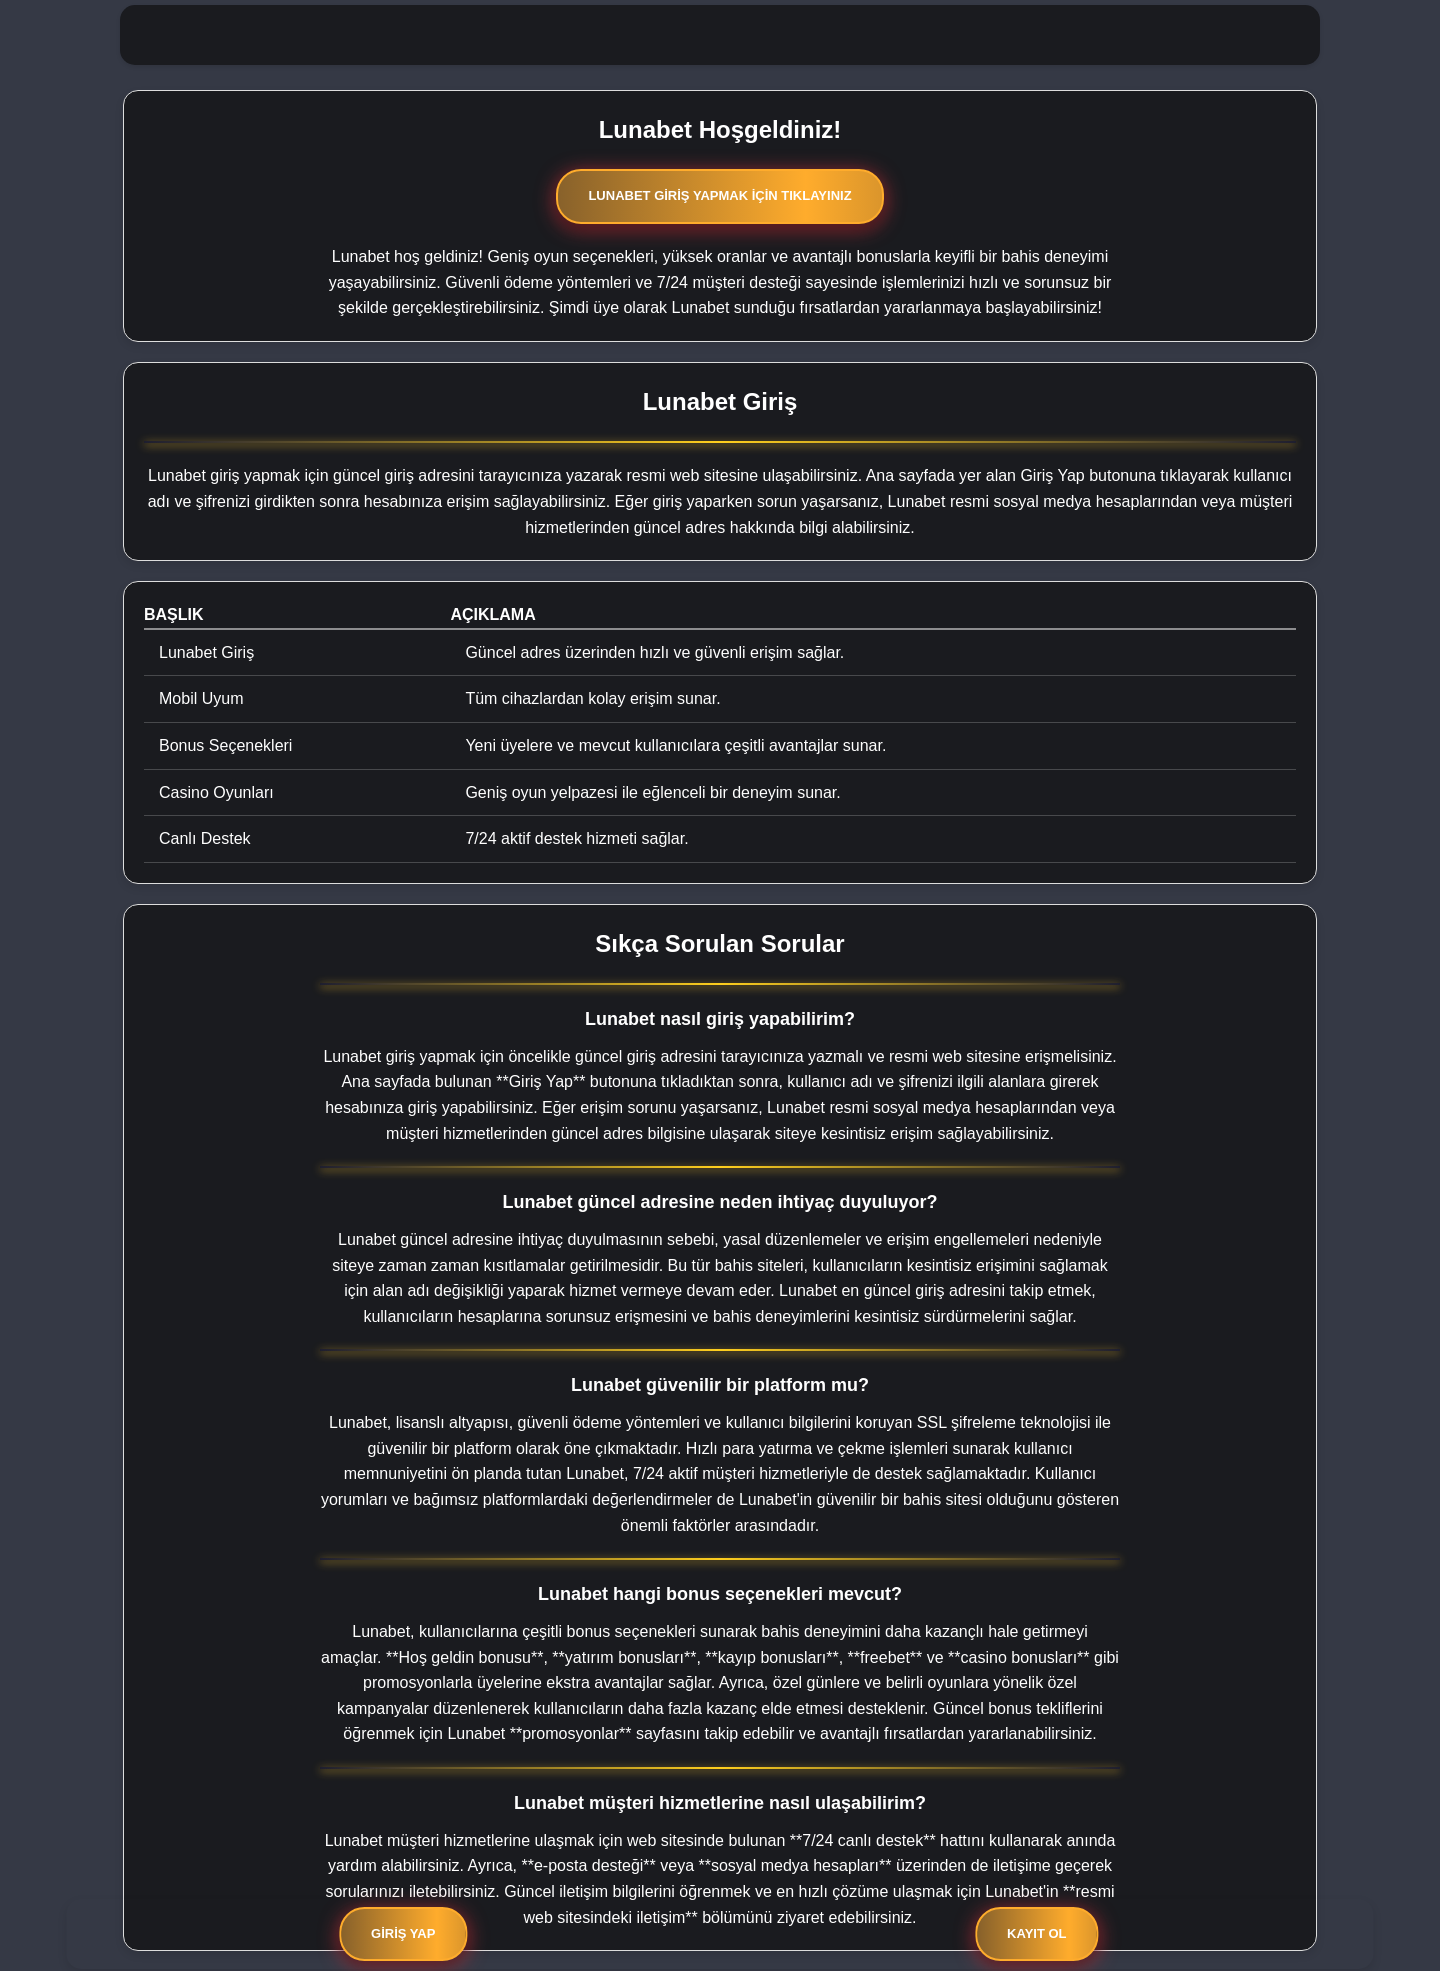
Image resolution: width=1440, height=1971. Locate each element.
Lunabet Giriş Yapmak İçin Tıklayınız (719, 195)
